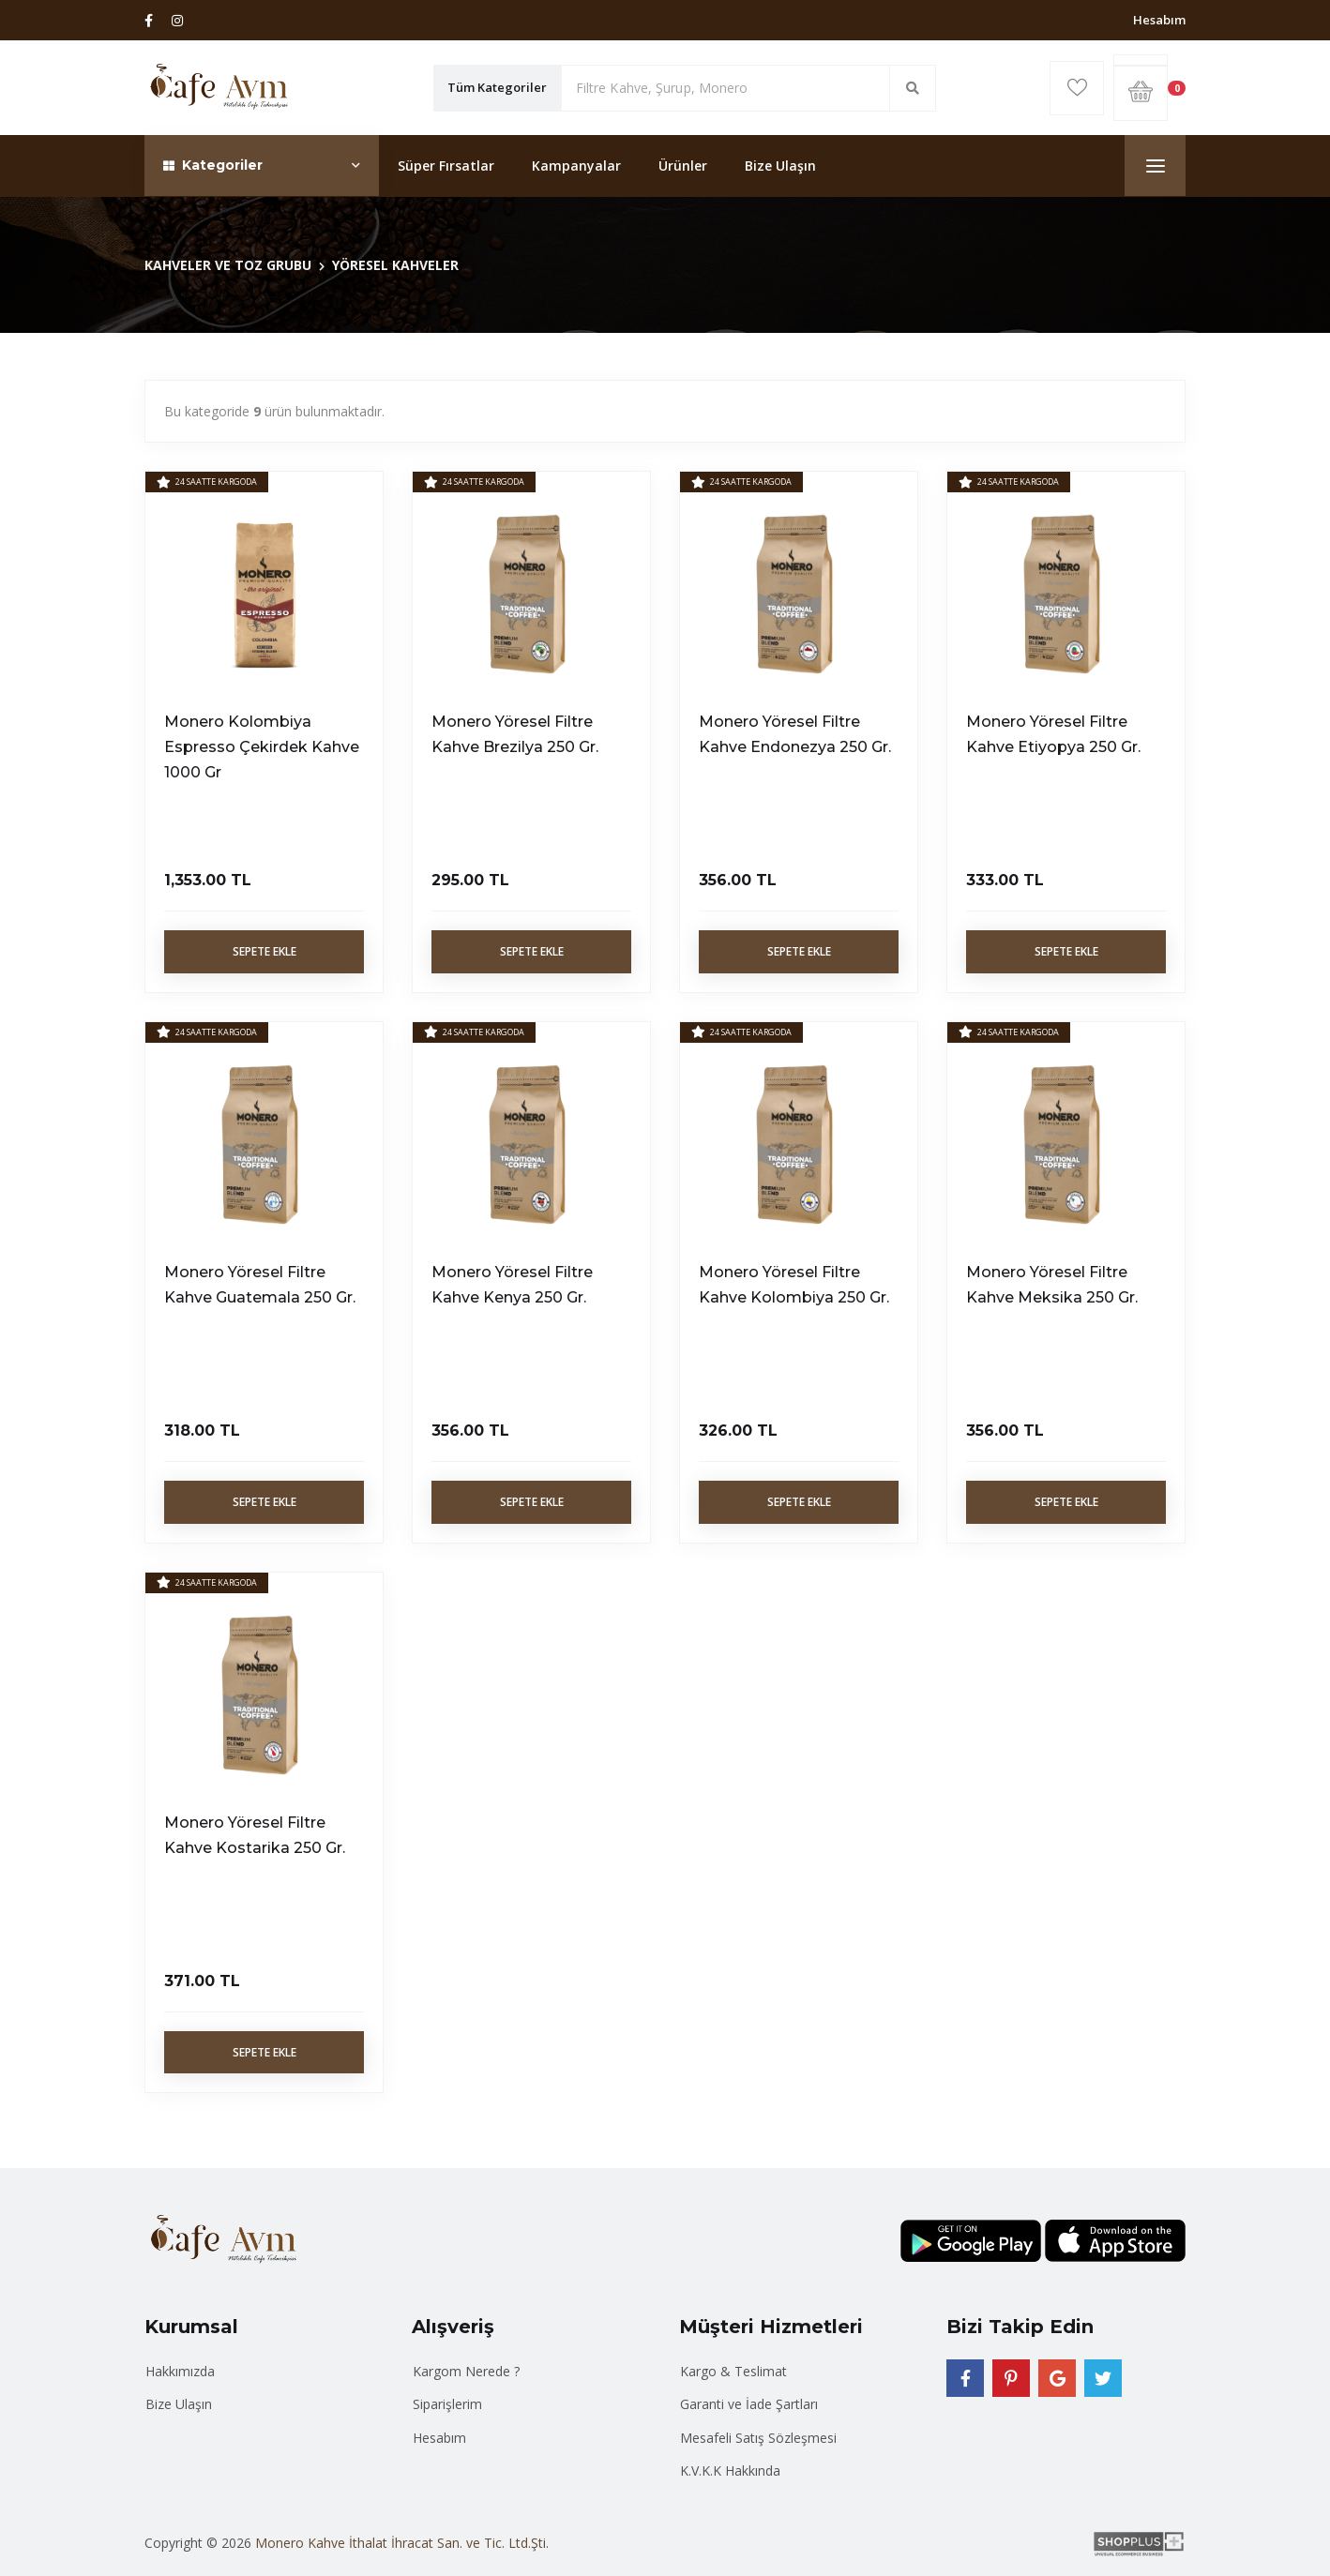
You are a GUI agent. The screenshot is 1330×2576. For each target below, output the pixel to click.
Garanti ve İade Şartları (749, 2404)
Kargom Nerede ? (466, 2371)
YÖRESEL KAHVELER (395, 265)
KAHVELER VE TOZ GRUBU (227, 265)
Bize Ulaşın (780, 165)
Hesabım (1159, 19)
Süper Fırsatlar (446, 165)
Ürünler (682, 165)
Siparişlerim (447, 2404)
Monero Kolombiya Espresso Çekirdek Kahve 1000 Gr (261, 747)
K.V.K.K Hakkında (730, 2470)
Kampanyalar (576, 165)
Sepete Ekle (264, 951)
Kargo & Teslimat (733, 2371)
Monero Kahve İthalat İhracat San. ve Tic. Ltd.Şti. (402, 2543)
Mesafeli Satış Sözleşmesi (758, 2438)
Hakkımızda (180, 2371)
